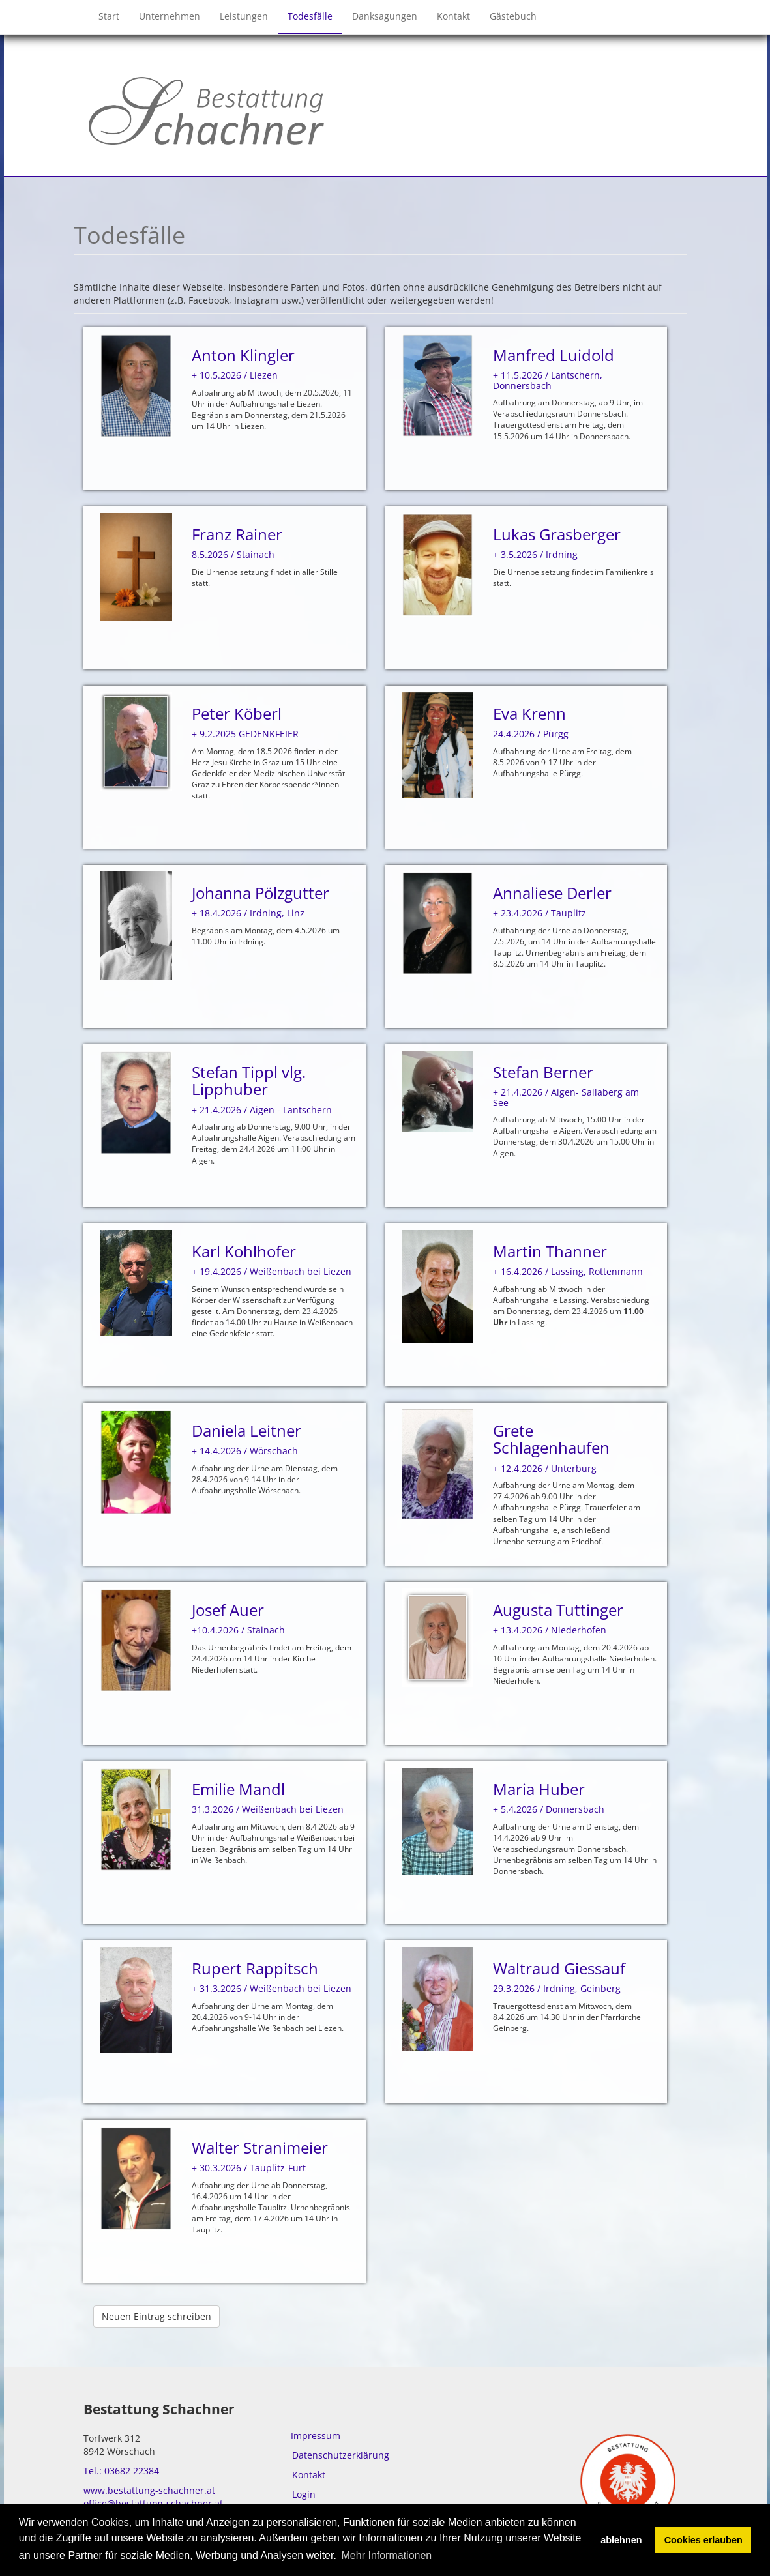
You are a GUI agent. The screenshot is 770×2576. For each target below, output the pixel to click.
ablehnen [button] (621, 2540)
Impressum (315, 2435)
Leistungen (244, 16)
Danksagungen (384, 16)
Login (304, 2494)
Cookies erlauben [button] (703, 2540)
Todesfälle (310, 16)
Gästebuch (513, 16)
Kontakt (453, 16)
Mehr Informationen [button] (387, 2555)
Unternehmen (169, 16)
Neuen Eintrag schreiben (156, 2316)
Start (108, 16)
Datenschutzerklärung (340, 2455)
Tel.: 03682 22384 (121, 2471)
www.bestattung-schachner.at (149, 2490)
